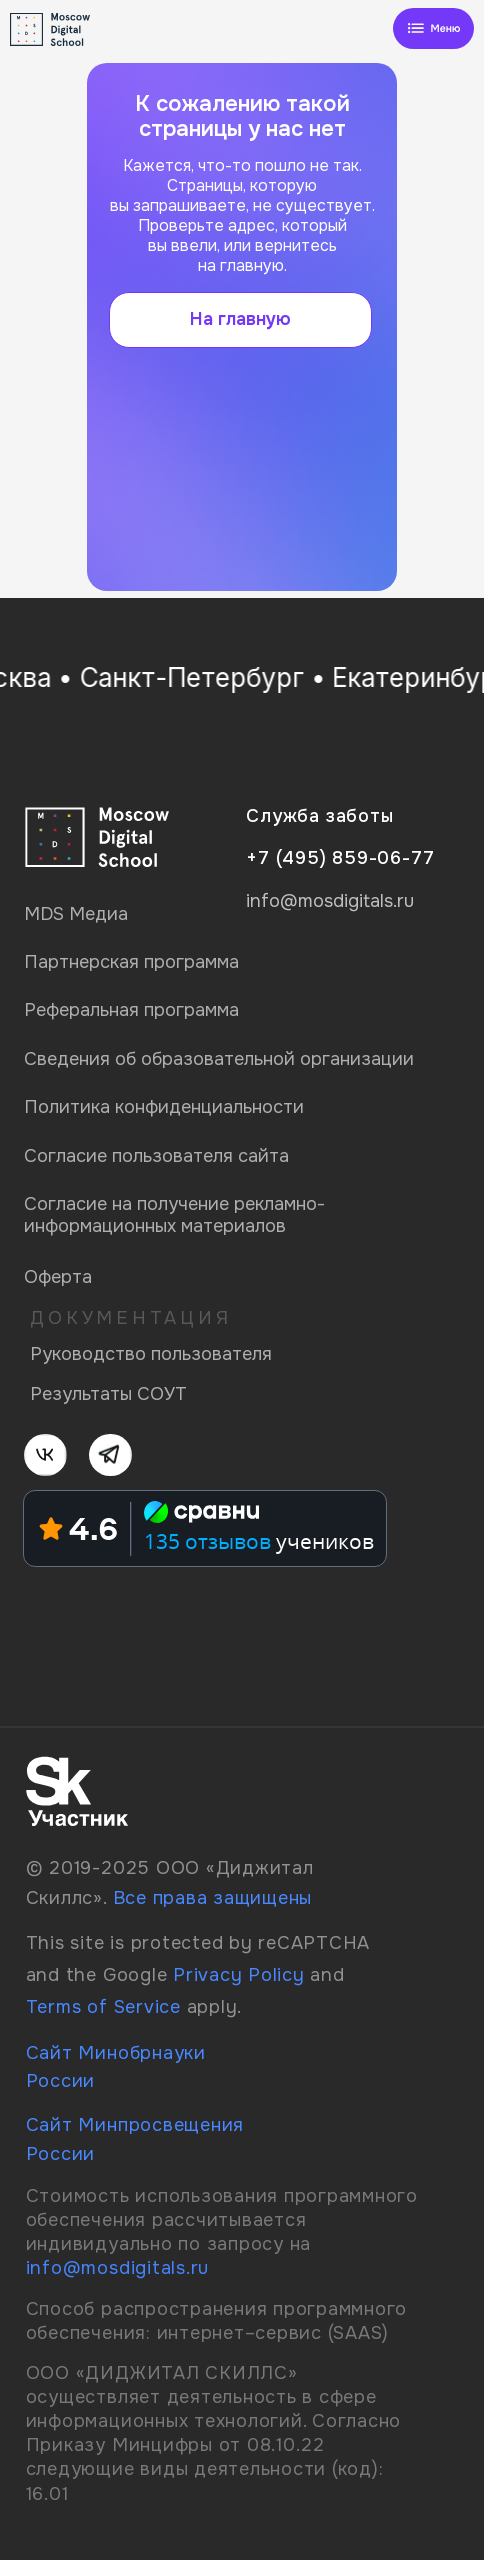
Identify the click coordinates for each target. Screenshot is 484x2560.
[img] (433, 29)
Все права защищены (213, 1898)
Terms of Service (103, 2007)
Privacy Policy (239, 1975)
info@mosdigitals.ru (117, 2268)
